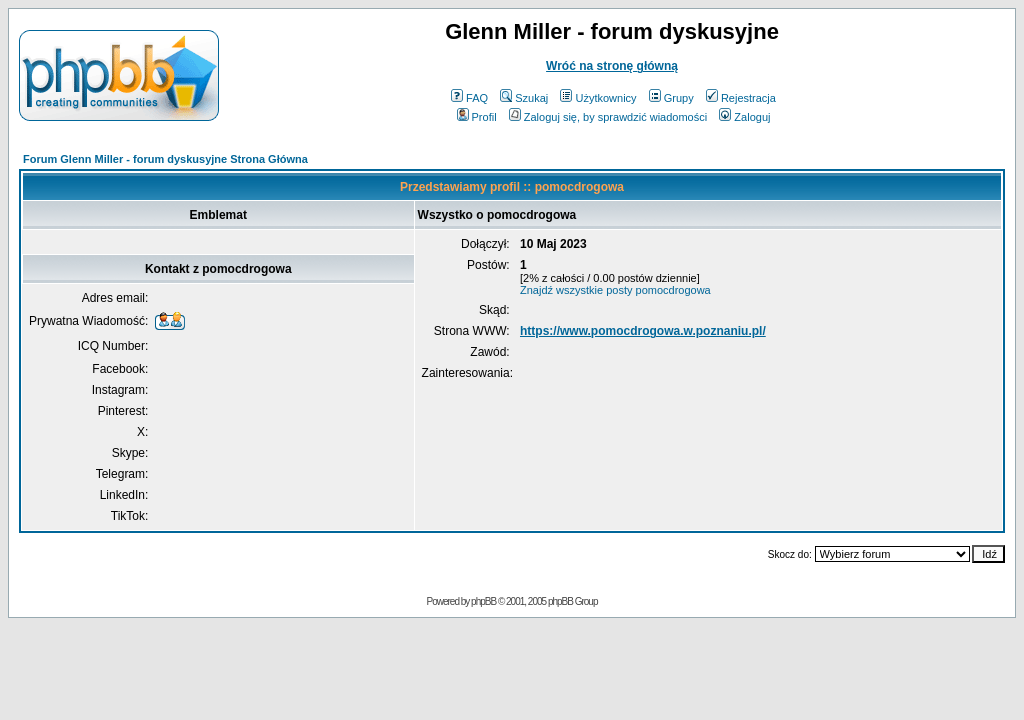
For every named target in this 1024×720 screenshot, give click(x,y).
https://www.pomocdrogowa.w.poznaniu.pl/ (643, 331)
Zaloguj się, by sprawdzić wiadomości (608, 117)
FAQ (469, 98)
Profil (477, 117)
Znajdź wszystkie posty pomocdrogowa (615, 290)
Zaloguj (744, 117)
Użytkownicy (598, 98)
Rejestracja (741, 98)
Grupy (671, 98)
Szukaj (524, 98)
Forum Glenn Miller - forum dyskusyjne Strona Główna (165, 159)
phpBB (483, 601)
